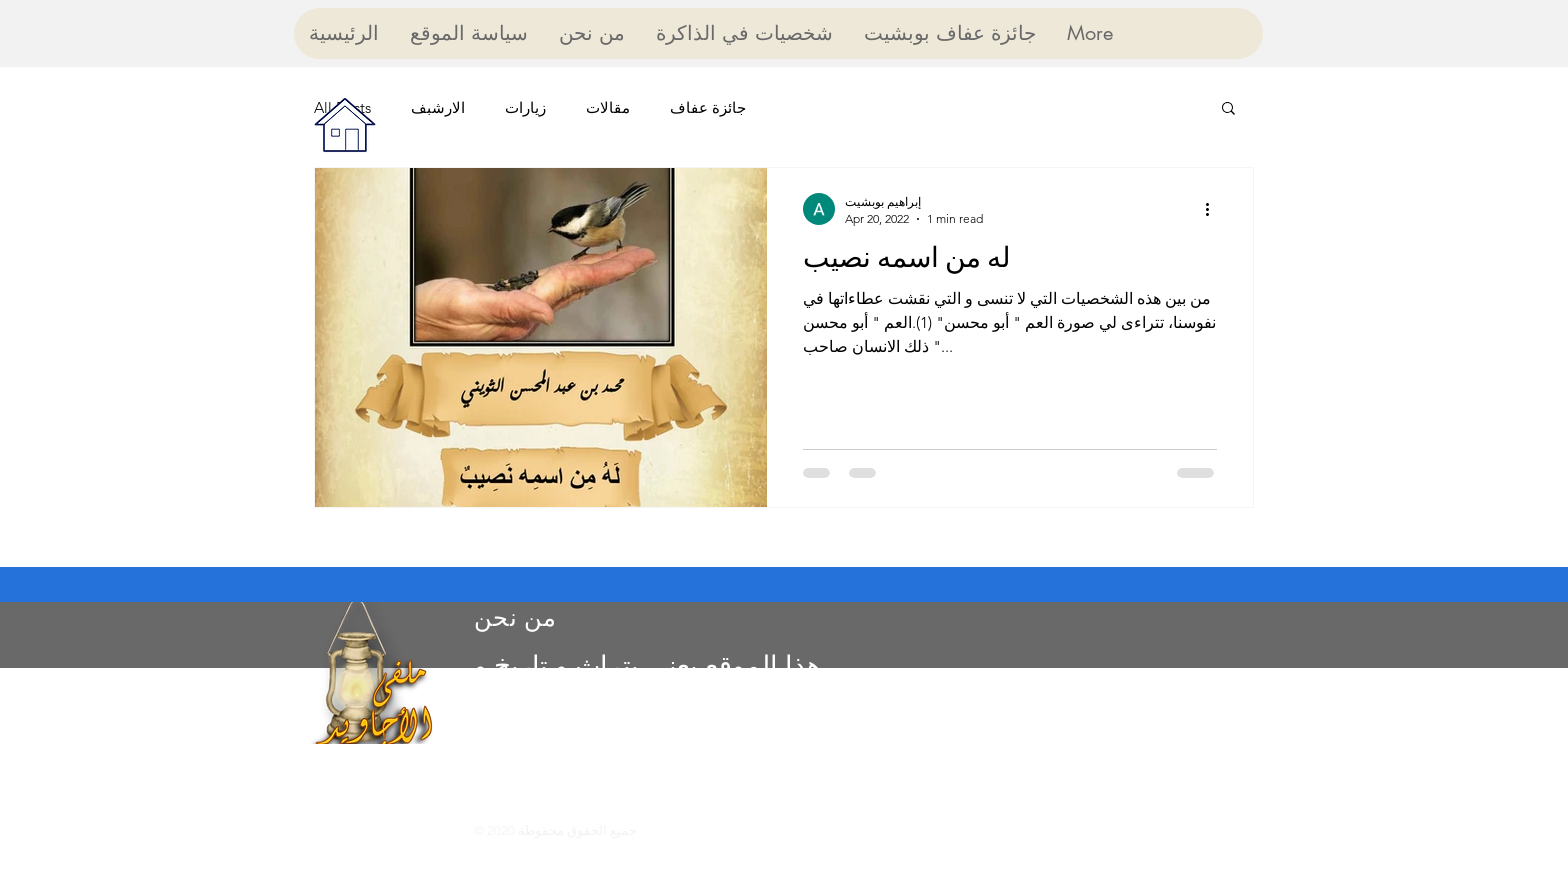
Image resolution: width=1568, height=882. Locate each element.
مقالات (608, 107)
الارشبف (438, 107)
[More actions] (1214, 209)
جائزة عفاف (708, 107)
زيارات (525, 107)
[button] (1228, 109)
